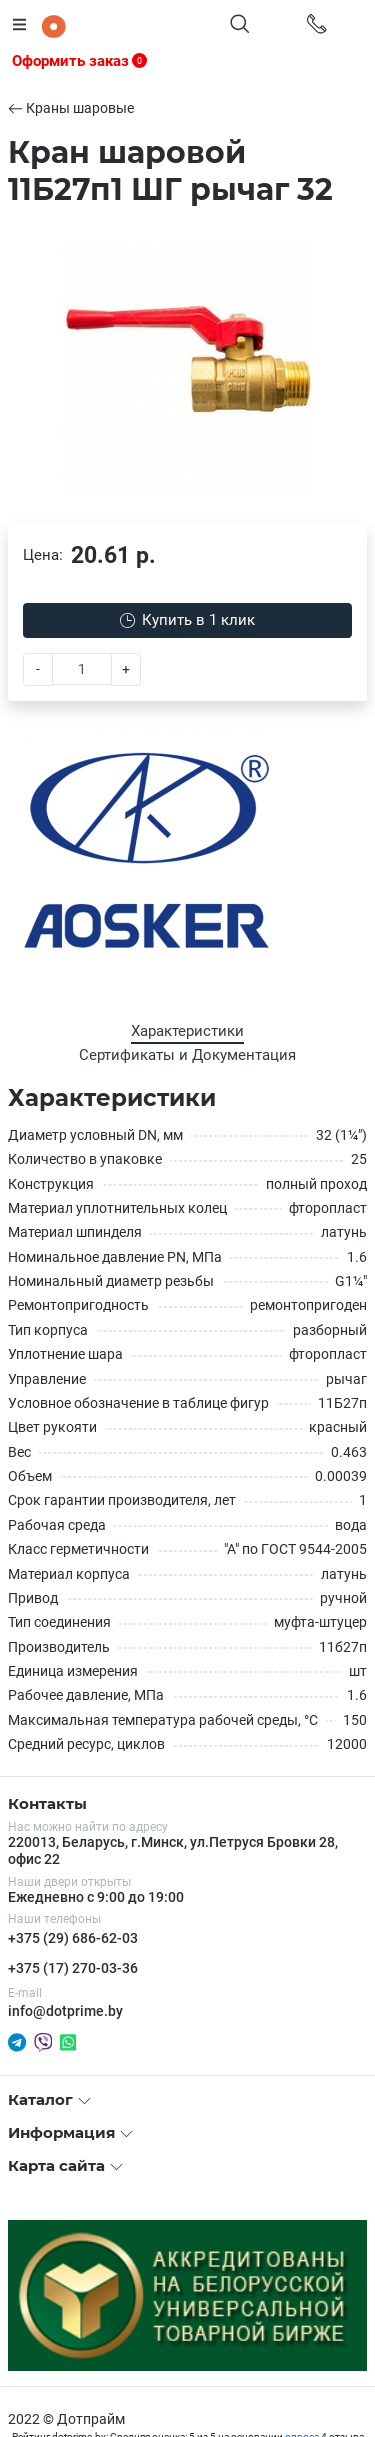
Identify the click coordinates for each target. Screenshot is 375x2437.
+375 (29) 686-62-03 (73, 1938)
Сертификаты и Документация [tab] (187, 1055)
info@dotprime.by (65, 2011)
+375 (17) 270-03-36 (73, 1968)
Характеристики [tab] (187, 1031)
